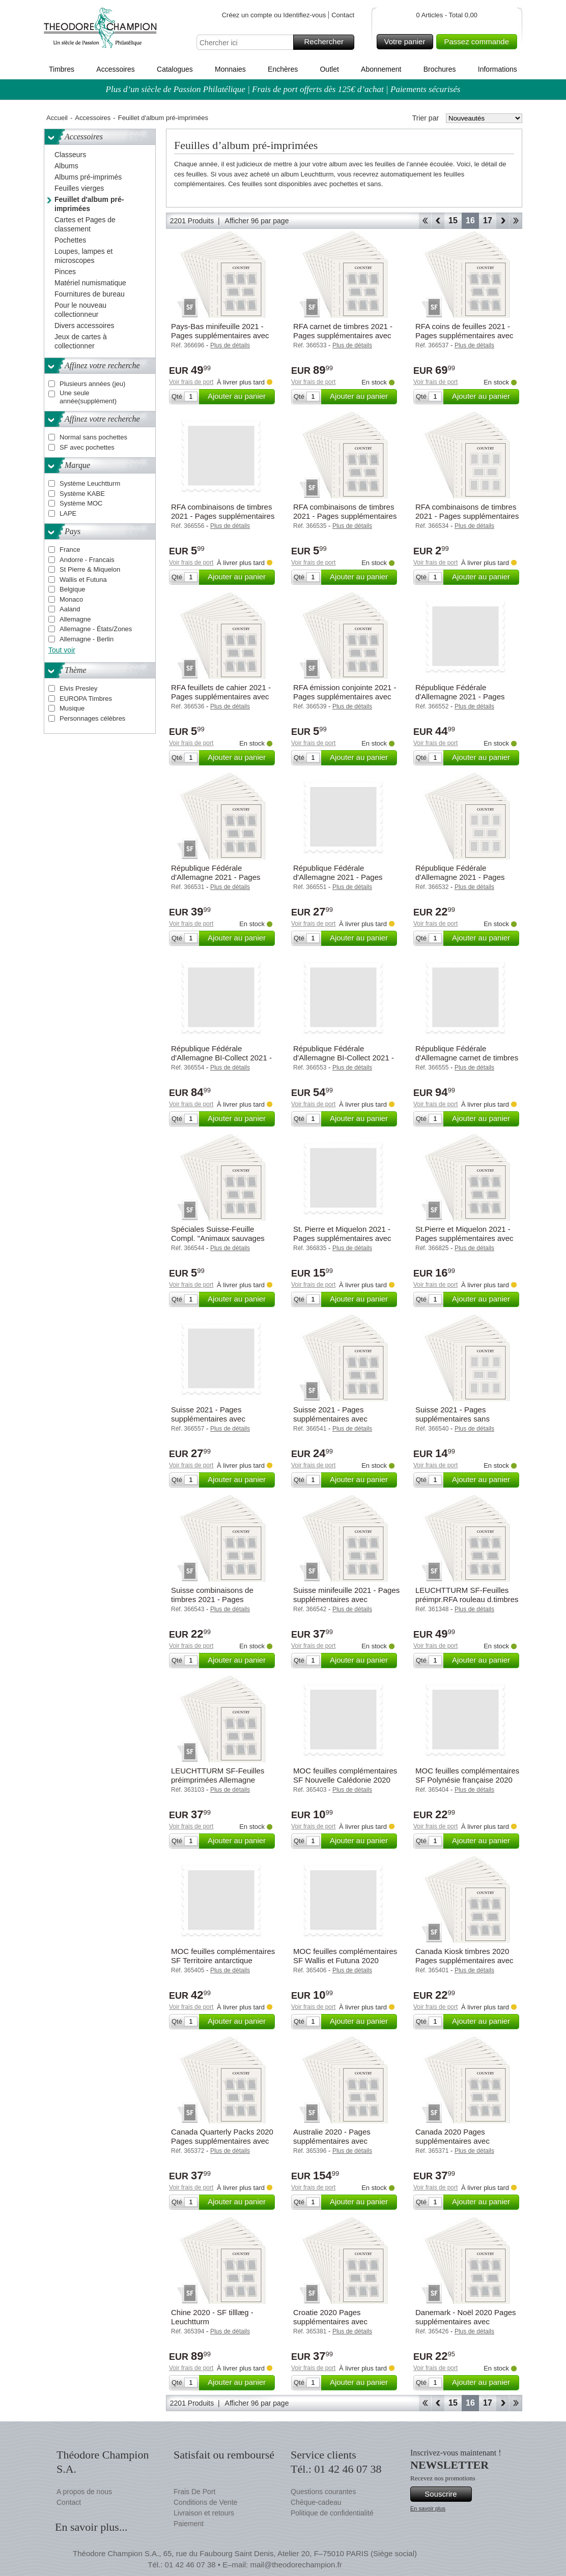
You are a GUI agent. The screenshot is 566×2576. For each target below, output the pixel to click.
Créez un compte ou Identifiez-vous (274, 15)
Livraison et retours (204, 2513)
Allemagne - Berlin (87, 639)
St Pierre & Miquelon (90, 569)
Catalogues (175, 69)
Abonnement (381, 69)
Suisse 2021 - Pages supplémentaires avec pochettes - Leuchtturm (332, 1418)
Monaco (71, 599)
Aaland (70, 609)
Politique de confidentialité (332, 2513)
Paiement (189, 2524)
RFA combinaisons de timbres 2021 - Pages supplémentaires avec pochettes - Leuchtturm (345, 515)
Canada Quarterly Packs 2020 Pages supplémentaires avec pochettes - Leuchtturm (222, 2140)
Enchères (283, 69)
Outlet (329, 69)
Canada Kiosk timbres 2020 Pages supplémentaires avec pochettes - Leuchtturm (464, 1960)
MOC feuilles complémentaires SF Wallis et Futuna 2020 (345, 1956)
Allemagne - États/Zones (96, 629)
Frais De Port (194, 2492)
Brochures (439, 69)
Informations (497, 69)
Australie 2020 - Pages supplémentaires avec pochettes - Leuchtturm (332, 2140)
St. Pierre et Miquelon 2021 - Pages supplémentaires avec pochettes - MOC (342, 1238)
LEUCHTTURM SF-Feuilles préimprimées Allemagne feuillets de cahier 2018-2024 (220, 1779)
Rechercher (327, 42)
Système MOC (81, 503)
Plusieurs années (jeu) (92, 384)
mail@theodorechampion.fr (296, 2564)
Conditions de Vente (205, 2502)
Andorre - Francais (87, 560)
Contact (342, 15)
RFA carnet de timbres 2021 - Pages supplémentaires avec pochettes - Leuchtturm (342, 335)
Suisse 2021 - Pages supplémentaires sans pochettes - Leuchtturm (454, 1418)
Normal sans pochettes (93, 437)
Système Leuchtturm (90, 483)
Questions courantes (323, 2492)
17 (487, 220)
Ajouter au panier (240, 396)
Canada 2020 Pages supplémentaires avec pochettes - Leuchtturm (454, 2140)
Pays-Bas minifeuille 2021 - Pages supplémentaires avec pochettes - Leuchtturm (220, 335)
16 (470, 220)
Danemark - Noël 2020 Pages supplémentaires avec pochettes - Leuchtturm (465, 2321)
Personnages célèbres (92, 718)
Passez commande (479, 41)
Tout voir (61, 650)
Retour (438, 221)
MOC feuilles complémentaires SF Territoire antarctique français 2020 (223, 1960)
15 (453, 220)
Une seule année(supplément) (88, 397)
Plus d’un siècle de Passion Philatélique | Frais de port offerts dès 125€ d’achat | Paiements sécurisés (283, 89)
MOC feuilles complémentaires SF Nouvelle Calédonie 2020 (345, 1775)
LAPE (68, 513)
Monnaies (230, 69)
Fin (516, 221)
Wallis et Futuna (83, 579)
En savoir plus (427, 2508)
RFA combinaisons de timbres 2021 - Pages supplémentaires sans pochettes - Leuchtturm (467, 515)
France (70, 549)
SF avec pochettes (87, 447)
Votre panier (407, 41)
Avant (502, 221)
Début (424, 221)
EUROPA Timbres (86, 698)
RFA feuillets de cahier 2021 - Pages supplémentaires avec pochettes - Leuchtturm (221, 696)
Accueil (57, 118)
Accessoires (115, 69)
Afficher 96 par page (257, 221)
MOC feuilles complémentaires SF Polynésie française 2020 (467, 1775)
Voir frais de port (191, 382)
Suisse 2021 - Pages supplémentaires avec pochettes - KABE (208, 1418)
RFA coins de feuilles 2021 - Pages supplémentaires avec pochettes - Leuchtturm (464, 335)
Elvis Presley (78, 688)
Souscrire (447, 2494)
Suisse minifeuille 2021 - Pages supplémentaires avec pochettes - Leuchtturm (346, 1599)
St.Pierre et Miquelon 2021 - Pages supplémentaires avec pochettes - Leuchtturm (464, 1238)
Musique (72, 708)
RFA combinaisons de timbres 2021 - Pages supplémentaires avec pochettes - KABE (222, 515)
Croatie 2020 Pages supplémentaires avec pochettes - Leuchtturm (332, 2321)
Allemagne (75, 619)
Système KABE (82, 493)
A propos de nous (84, 2492)
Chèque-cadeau (316, 2502)
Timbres (61, 69)
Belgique (73, 589)
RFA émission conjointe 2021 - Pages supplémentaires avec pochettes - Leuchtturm (345, 696)
